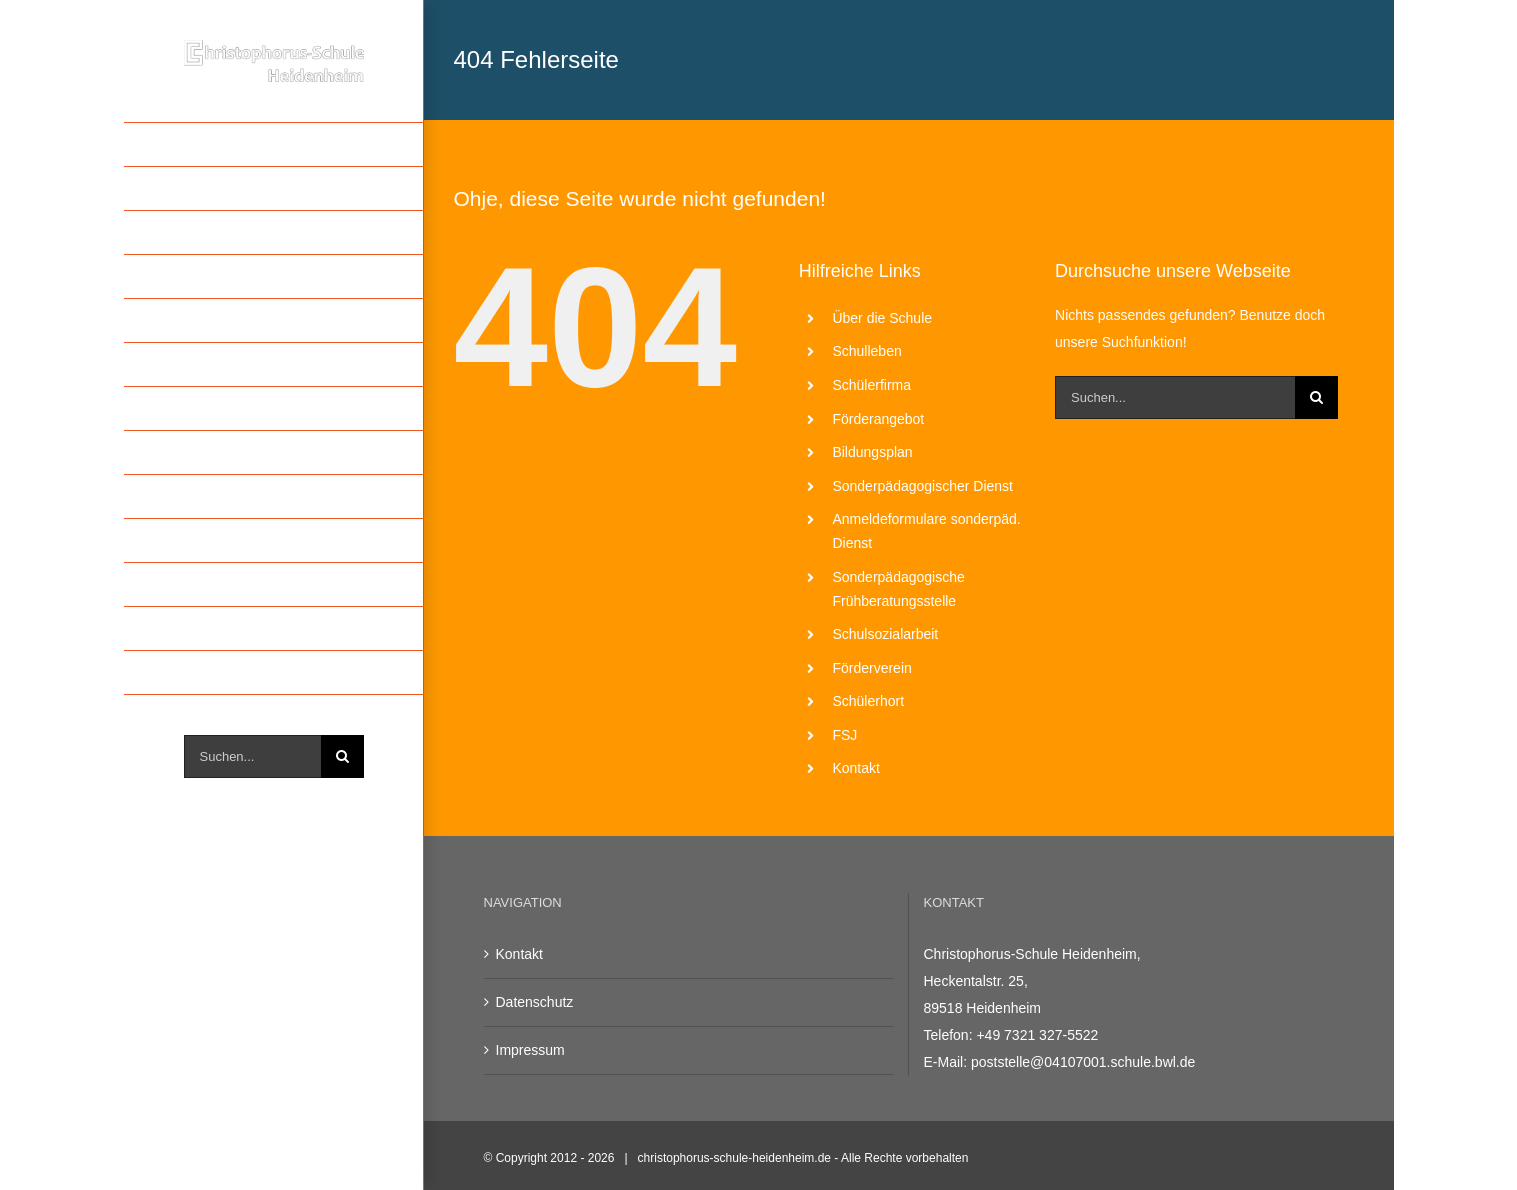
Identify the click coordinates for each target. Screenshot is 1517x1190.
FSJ (844, 735)
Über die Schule (882, 318)
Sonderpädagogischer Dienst (922, 486)
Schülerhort (868, 701)
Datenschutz (535, 1002)
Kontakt (855, 768)
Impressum (530, 1050)
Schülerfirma (871, 385)
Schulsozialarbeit (885, 634)
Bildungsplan (872, 452)
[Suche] (342, 756)
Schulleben (866, 351)
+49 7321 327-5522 (1037, 1035)
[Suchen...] (252, 756)
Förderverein (871, 668)
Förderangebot (878, 419)
